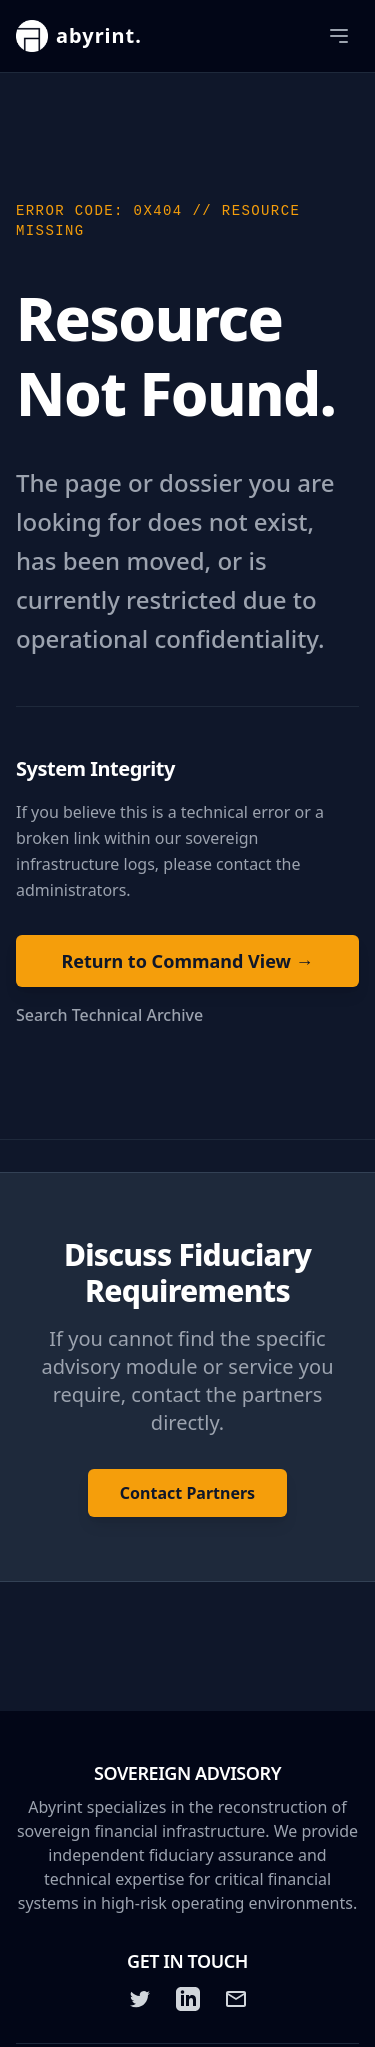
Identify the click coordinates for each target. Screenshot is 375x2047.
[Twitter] (140, 1999)
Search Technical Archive (109, 1015)
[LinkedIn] (188, 1999)
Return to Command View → (187, 961)
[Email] (236, 1999)
